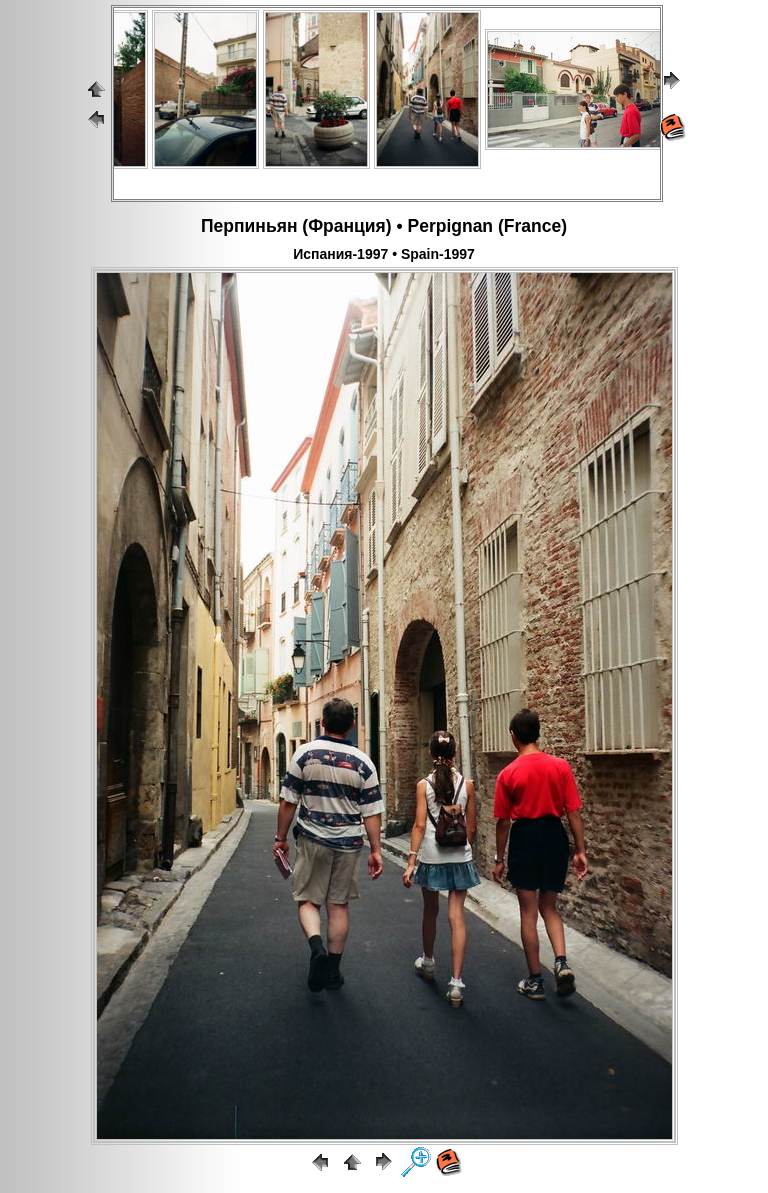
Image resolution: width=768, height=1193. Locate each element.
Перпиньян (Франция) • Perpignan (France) (384, 226)
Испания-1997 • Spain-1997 (384, 254)
